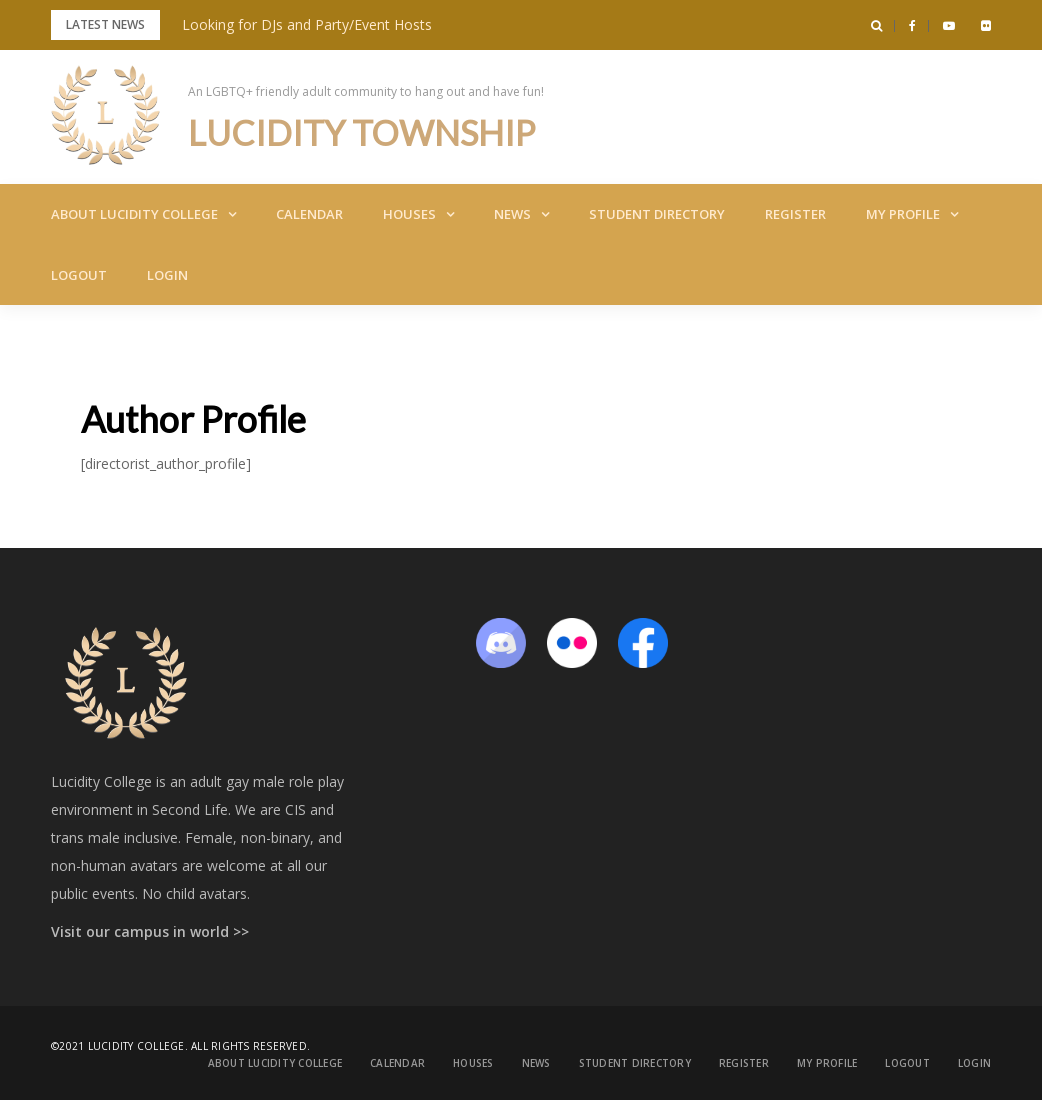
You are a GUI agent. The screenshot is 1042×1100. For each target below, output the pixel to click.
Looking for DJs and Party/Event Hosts (307, 24)
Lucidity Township (368, 132)
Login (167, 275)
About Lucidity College (134, 214)
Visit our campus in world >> (150, 931)
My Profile (903, 214)
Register (795, 214)
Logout (79, 275)
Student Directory (657, 214)
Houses (409, 214)
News (512, 214)
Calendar (309, 214)
